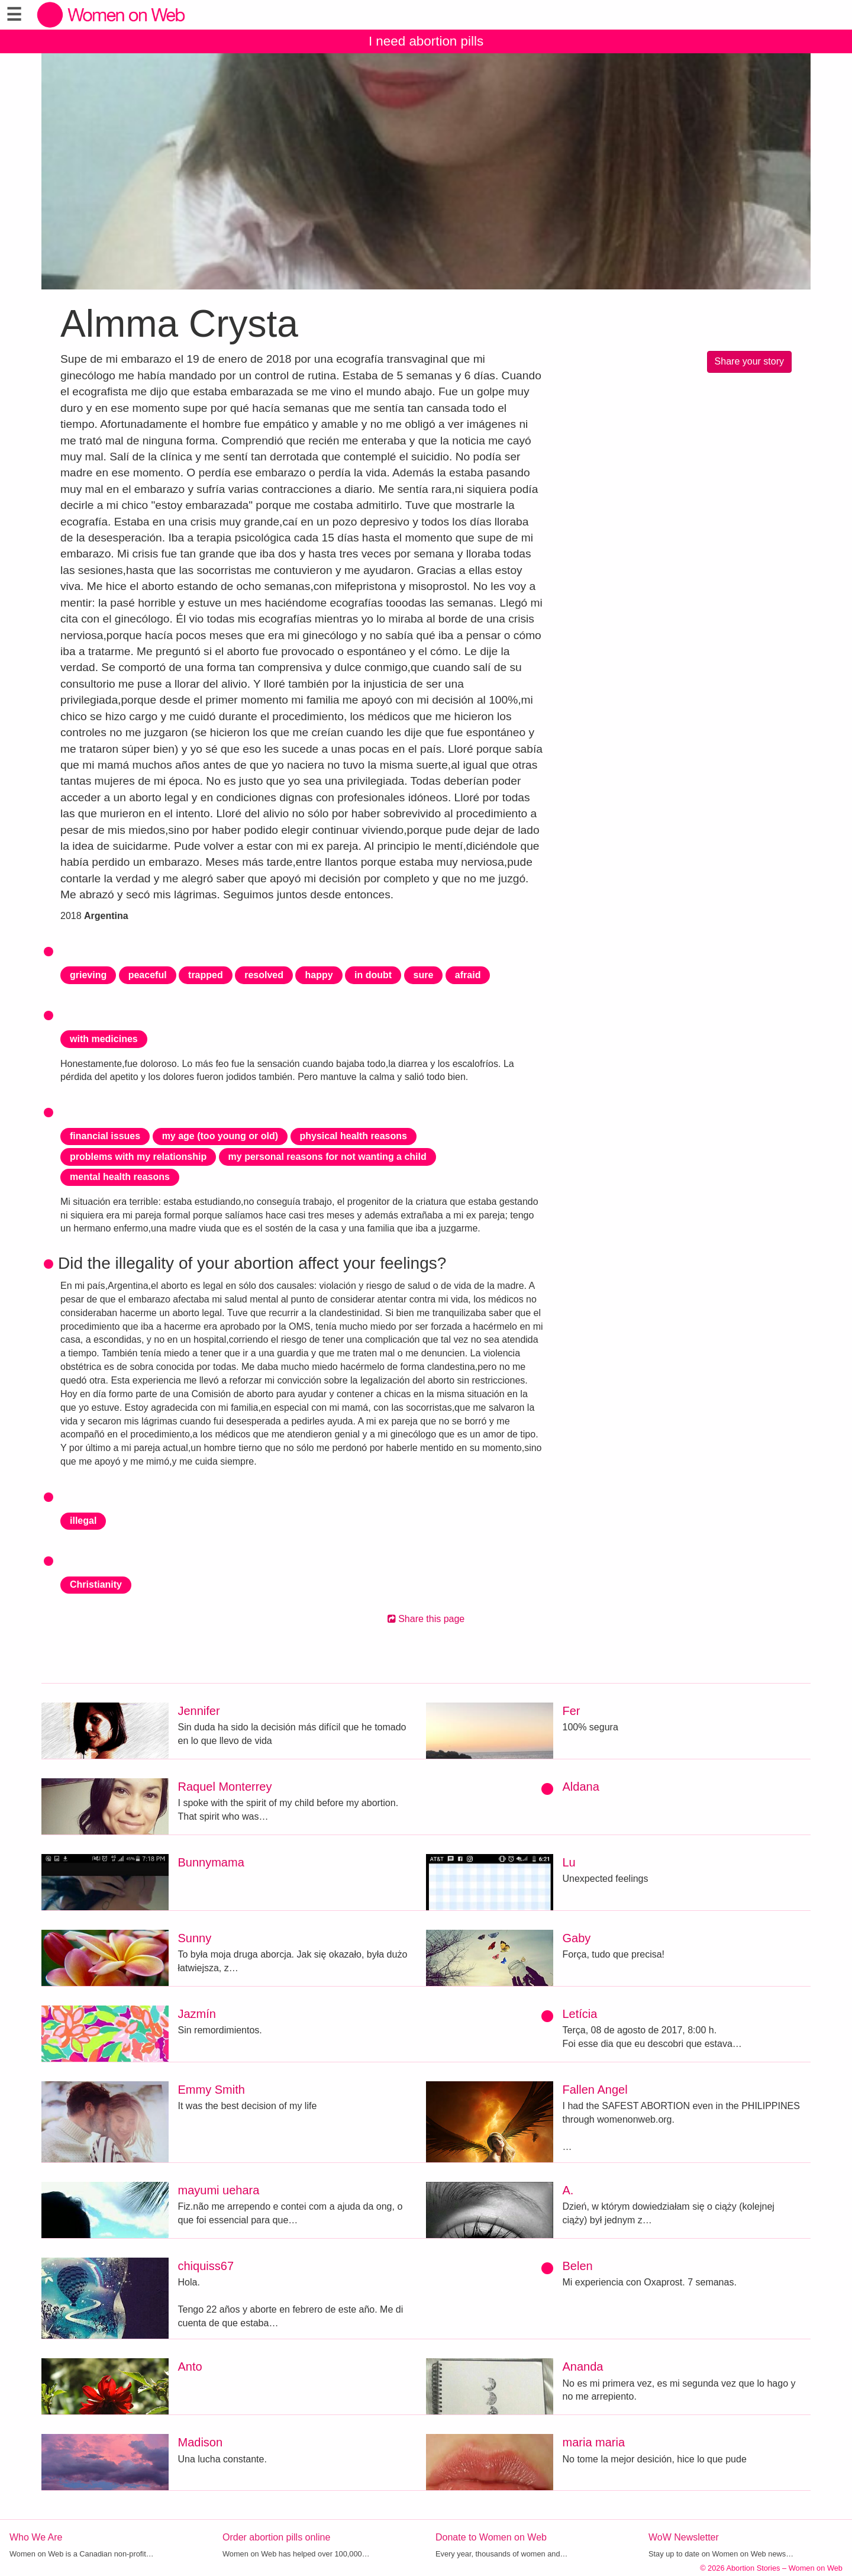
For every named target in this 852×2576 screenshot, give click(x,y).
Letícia (580, 2013)
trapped (205, 975)
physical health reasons (353, 1136)
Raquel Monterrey (225, 1786)
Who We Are (36, 2537)
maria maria (594, 2442)
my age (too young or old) (220, 1136)
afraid (468, 975)
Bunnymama (211, 1862)
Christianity (96, 1584)
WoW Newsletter (683, 2537)
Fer (571, 1710)
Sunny (195, 1938)
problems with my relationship (138, 1157)
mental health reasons (120, 1177)
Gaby (577, 1938)
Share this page (426, 1619)
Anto (190, 2366)
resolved (263, 975)
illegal (83, 1521)
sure (424, 975)
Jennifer (199, 1710)
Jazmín (197, 2013)
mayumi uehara (219, 2190)
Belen (578, 2265)
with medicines (104, 1039)
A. (568, 2190)
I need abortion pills (426, 41)
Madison (200, 2442)
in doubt (373, 975)
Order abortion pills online (276, 2537)
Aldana (581, 1786)
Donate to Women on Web (491, 2537)
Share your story (749, 361)
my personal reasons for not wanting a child (327, 1157)
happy (319, 975)
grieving (88, 975)
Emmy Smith (211, 2089)
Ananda (583, 2366)
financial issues (105, 1136)
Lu (569, 1862)
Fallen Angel (595, 2089)
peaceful (147, 975)
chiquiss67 (206, 2265)
